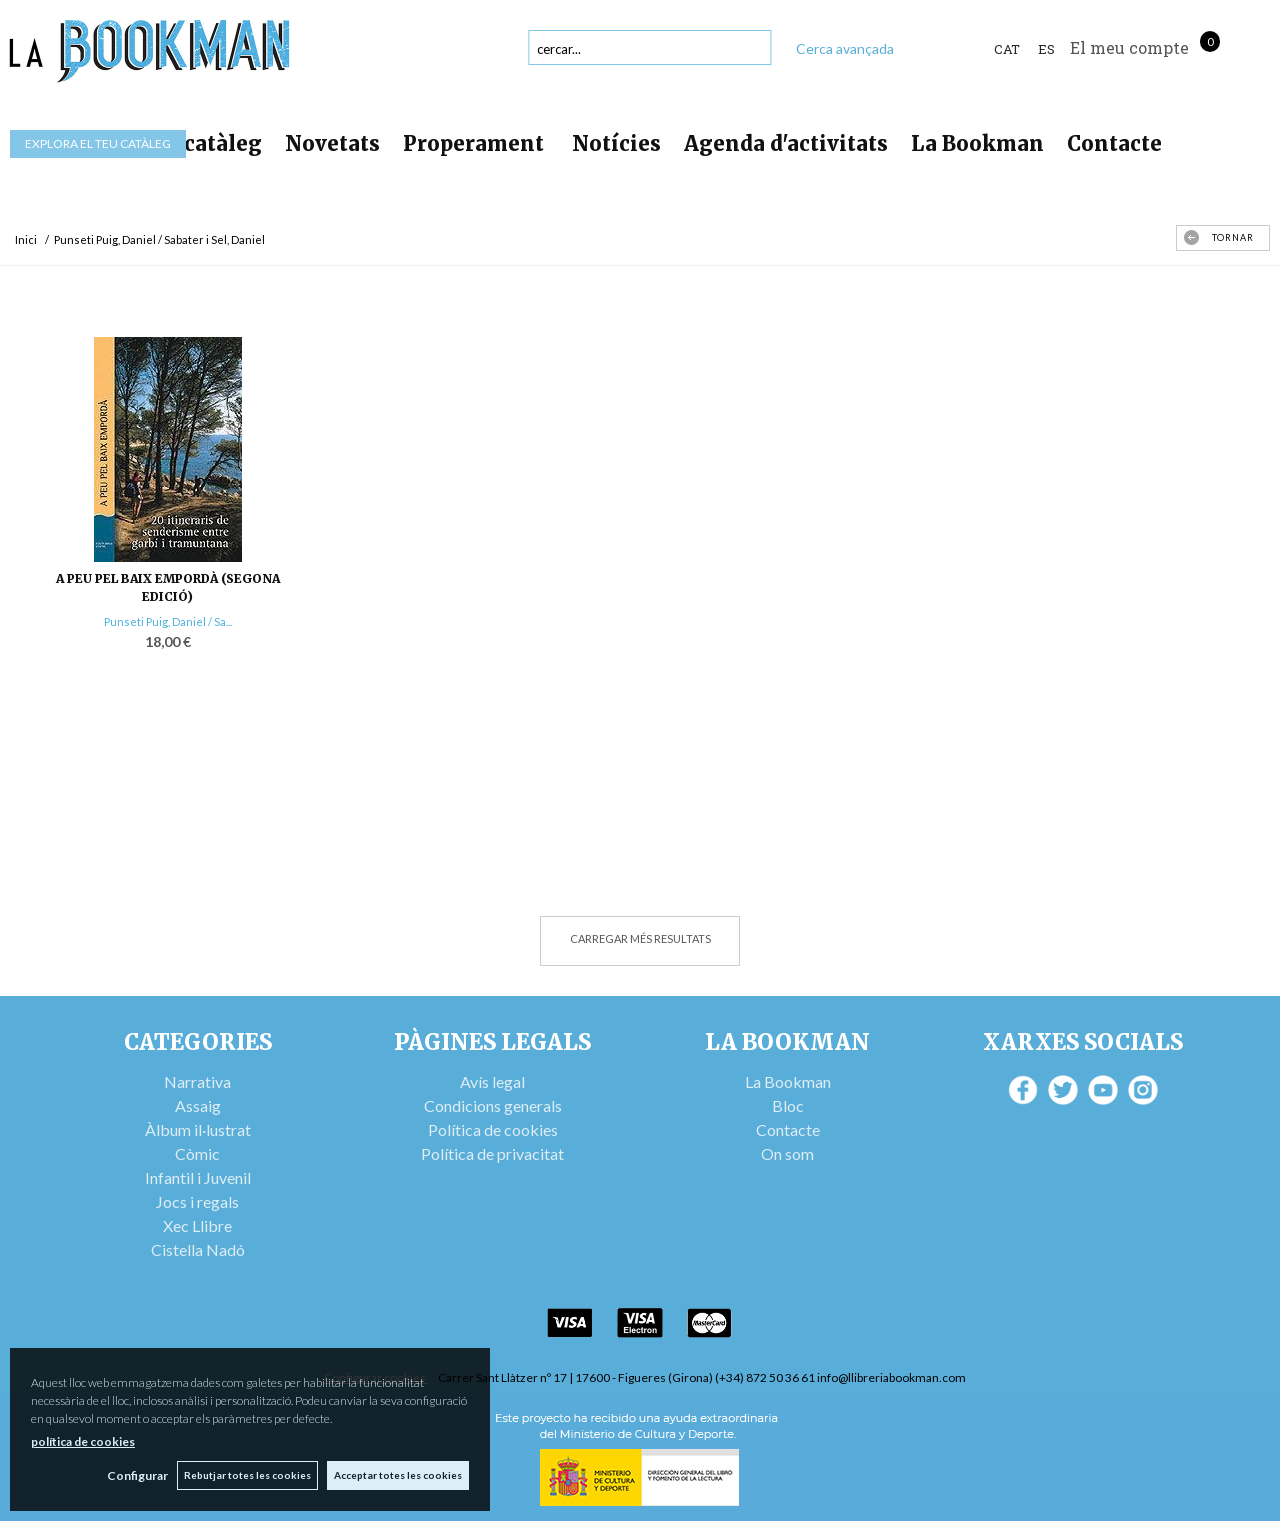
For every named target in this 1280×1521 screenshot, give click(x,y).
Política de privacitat (492, 1153)
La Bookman (977, 143)
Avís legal (492, 1081)
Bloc (788, 1105)
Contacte (1114, 143)
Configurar (135, 1475)
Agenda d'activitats (786, 143)
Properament (476, 143)
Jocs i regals (197, 1201)
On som (787, 1153)
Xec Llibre (197, 1225)
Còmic (197, 1153)
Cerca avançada (845, 48)
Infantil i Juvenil (198, 1177)
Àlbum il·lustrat (198, 1129)
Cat (1007, 49)
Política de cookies (493, 1129)
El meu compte (1129, 47)
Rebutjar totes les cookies (246, 1475)
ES (1046, 49)
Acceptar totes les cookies (398, 1475)
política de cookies (83, 1441)
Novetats (332, 143)
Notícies (616, 143)
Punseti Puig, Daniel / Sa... (168, 621)
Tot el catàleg (190, 143)
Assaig (198, 1105)
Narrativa (197, 1081)
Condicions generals (493, 1105)
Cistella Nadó (198, 1249)
